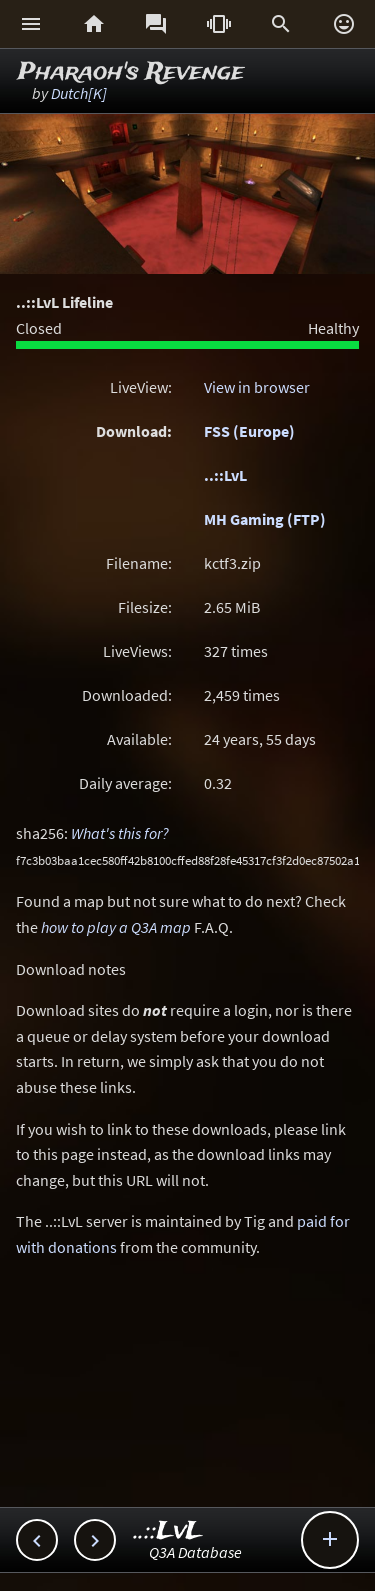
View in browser (257, 387)
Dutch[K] (79, 93)
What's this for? (120, 833)
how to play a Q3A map (116, 927)
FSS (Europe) (249, 431)
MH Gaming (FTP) (265, 519)
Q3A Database (195, 1552)
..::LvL (225, 475)
